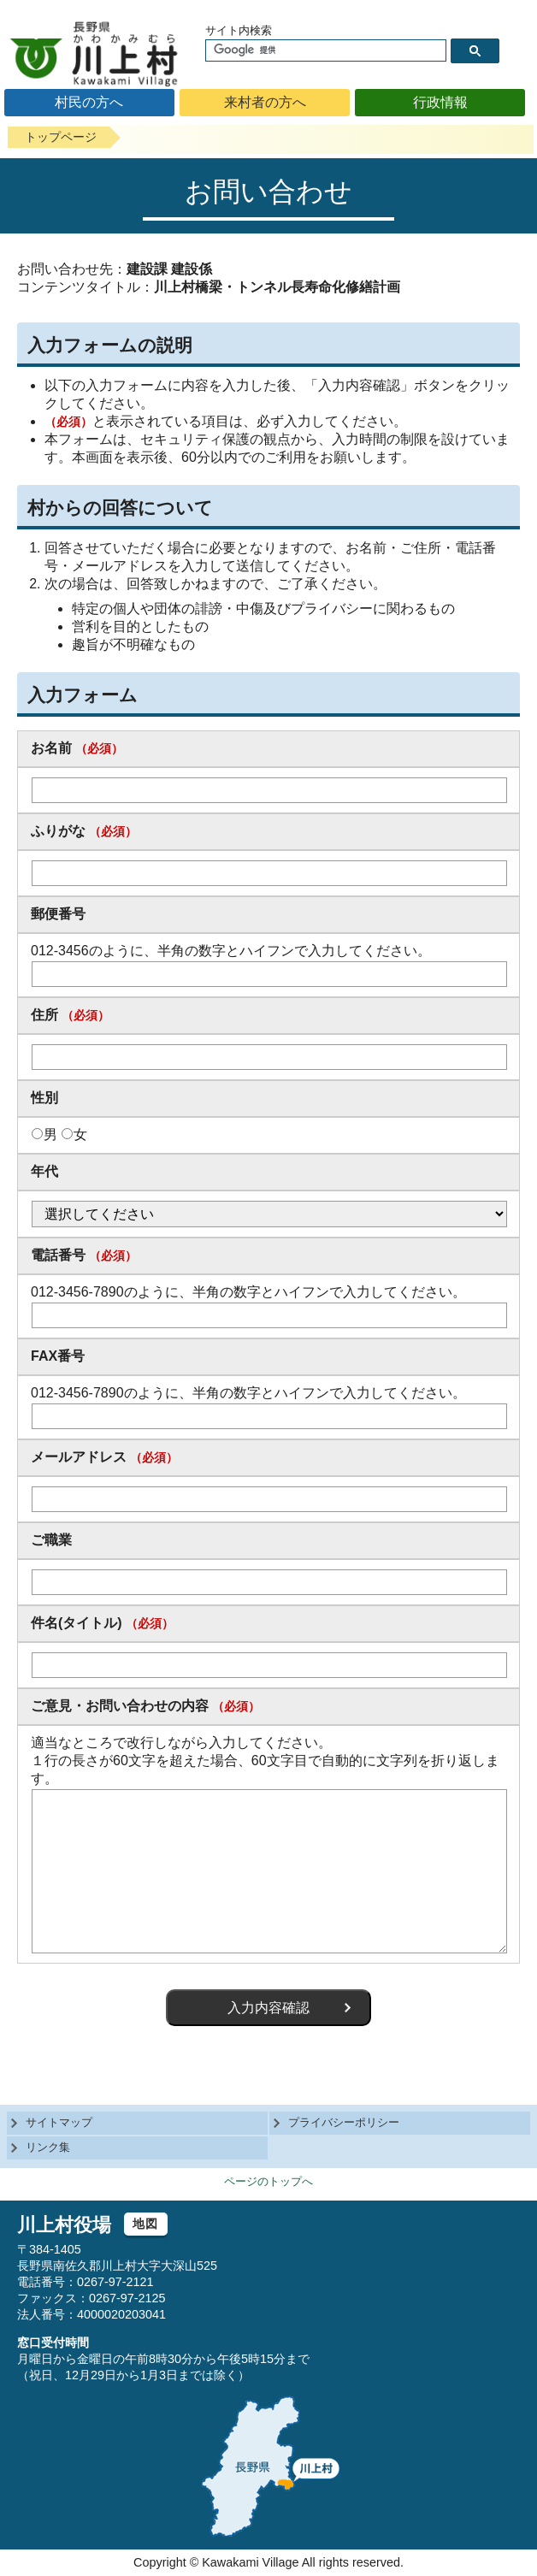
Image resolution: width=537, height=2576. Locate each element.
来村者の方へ (265, 102)
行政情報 (440, 102)
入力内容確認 (268, 2007)
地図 (146, 2223)
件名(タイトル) (76, 1623)
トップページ (61, 137)
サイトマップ (59, 2122)
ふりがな (58, 831)
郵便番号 (58, 914)
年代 (44, 1171)
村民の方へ (89, 102)
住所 (44, 1014)
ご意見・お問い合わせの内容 (120, 1706)
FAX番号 (58, 1356)
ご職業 (51, 1540)
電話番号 (58, 1255)
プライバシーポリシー (343, 2122)
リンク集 (48, 2147)
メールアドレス (79, 1457)
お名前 (51, 748)
